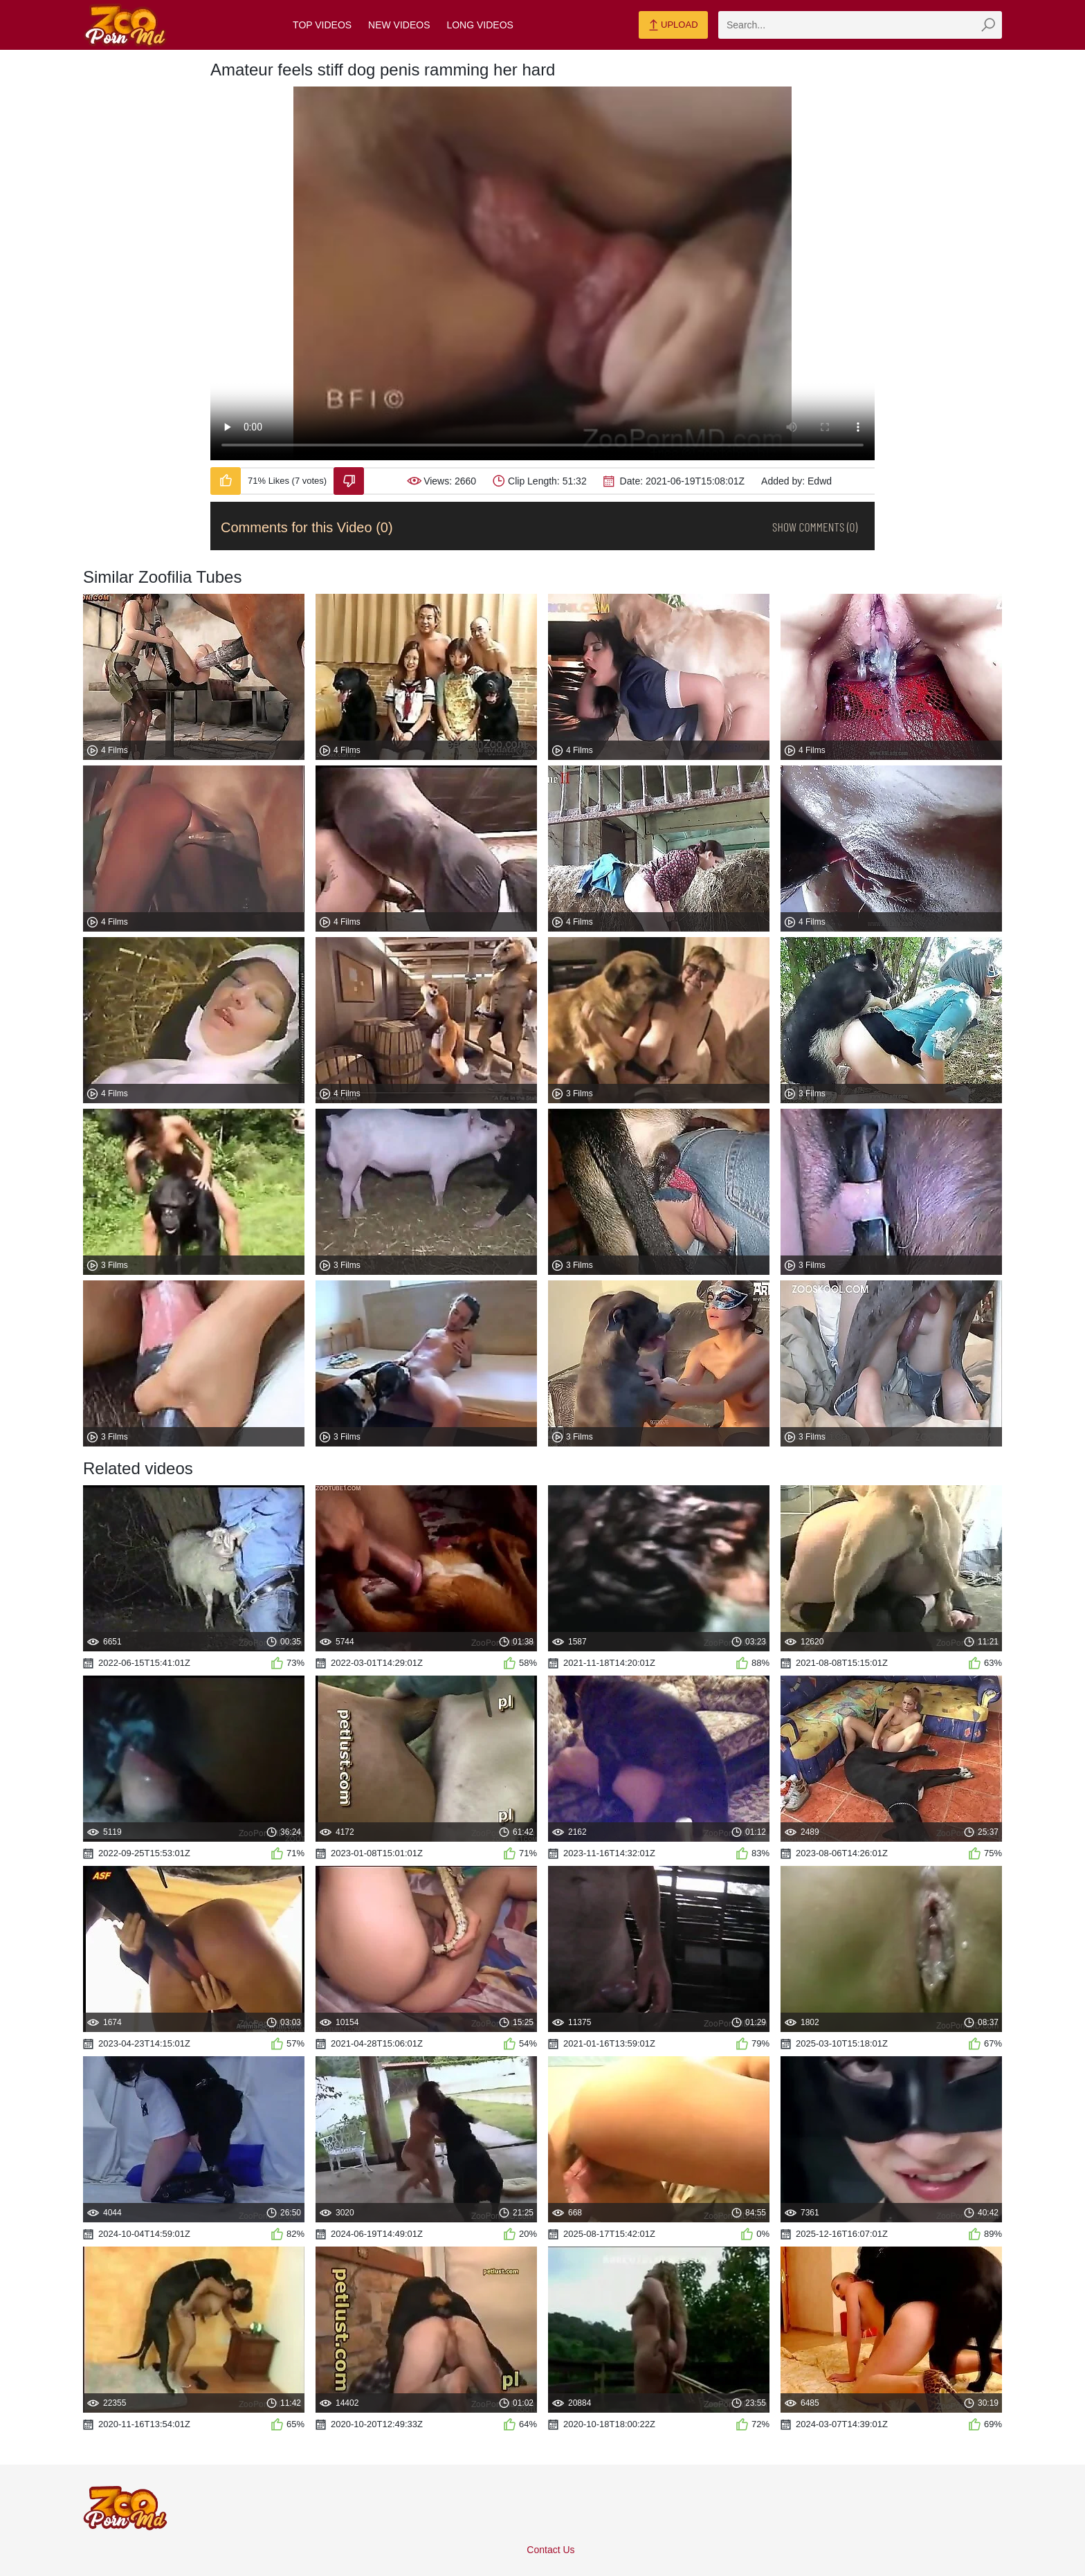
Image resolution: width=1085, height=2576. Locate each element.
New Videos (399, 24)
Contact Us (550, 2549)
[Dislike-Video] (349, 481)
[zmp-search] (860, 25)
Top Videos (322, 24)
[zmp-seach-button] (988, 25)
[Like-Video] (225, 481)
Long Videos (479, 24)
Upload (673, 26)
